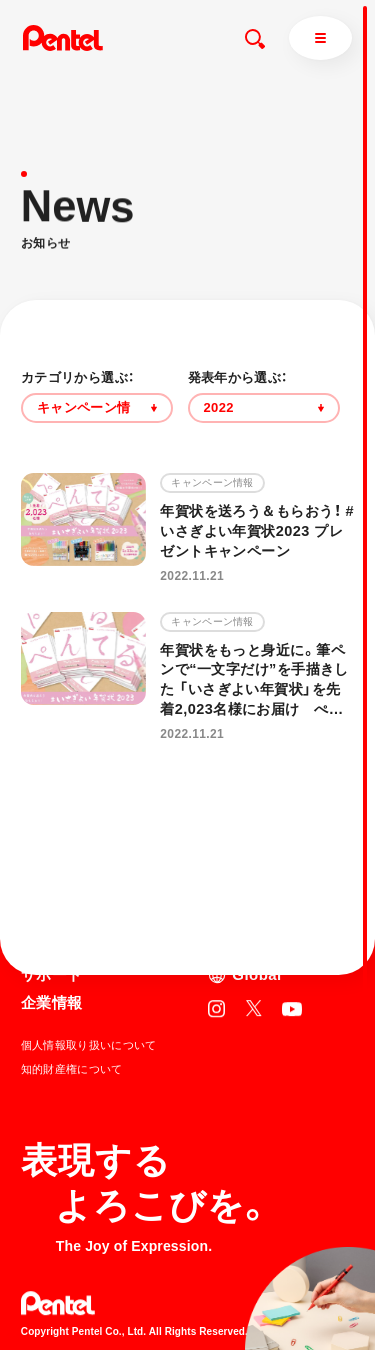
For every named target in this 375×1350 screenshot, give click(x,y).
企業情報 (52, 1002)
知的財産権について (72, 1069)
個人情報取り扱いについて (89, 1045)
